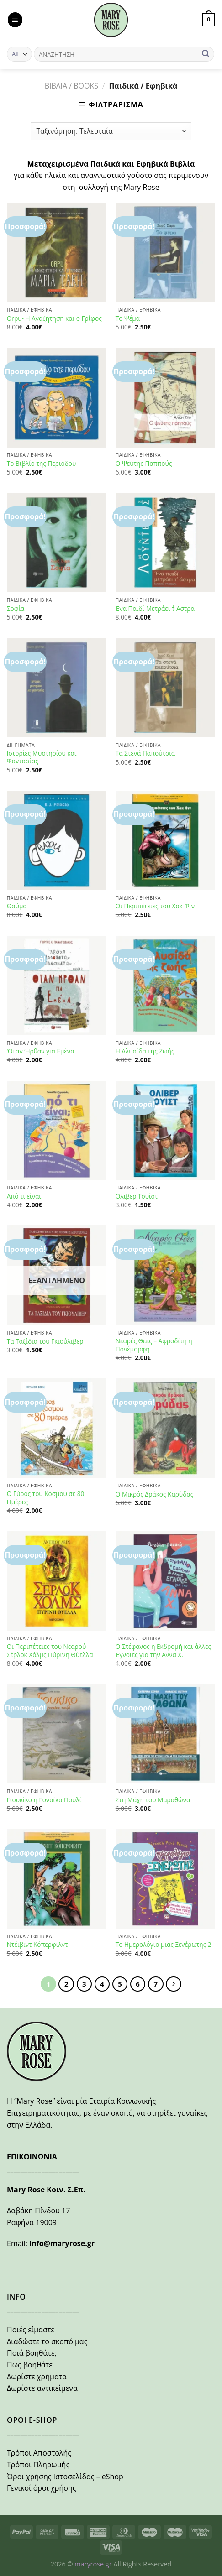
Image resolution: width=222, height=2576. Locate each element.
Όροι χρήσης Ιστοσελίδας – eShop (65, 2477)
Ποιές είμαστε (30, 2330)
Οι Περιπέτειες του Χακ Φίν (155, 906)
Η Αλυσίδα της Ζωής (145, 1051)
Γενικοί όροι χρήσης (41, 2488)
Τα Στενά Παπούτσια (145, 753)
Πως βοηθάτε (30, 2365)
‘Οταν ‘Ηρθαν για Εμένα (40, 1051)
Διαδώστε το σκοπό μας (47, 2341)
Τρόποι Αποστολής (39, 2453)
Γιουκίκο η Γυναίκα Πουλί (44, 1800)
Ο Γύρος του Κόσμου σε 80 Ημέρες (45, 1498)
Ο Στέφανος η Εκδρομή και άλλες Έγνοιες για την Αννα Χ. (163, 1650)
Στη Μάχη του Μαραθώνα (153, 1800)
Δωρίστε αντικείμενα (42, 2388)
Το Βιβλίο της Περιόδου (41, 463)
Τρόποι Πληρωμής (38, 2465)
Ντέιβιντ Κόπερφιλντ (37, 1944)
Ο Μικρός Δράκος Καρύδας (154, 1494)
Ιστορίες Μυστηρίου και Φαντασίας (42, 757)
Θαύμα (17, 906)
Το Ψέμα (128, 318)
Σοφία (16, 609)
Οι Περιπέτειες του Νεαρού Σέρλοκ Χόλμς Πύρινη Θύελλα (50, 1650)
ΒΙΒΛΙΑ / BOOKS (71, 86)
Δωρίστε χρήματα (37, 2377)
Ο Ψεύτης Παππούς (144, 463)
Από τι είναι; (25, 1196)
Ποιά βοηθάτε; (32, 2353)
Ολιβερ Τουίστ (137, 1196)
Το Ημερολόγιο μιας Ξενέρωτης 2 (163, 1944)
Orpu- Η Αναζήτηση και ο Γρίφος (54, 318)
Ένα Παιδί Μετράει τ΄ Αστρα (155, 609)
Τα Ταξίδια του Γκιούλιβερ (45, 1341)
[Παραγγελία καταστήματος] (111, 131)
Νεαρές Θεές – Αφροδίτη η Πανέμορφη (154, 1345)
